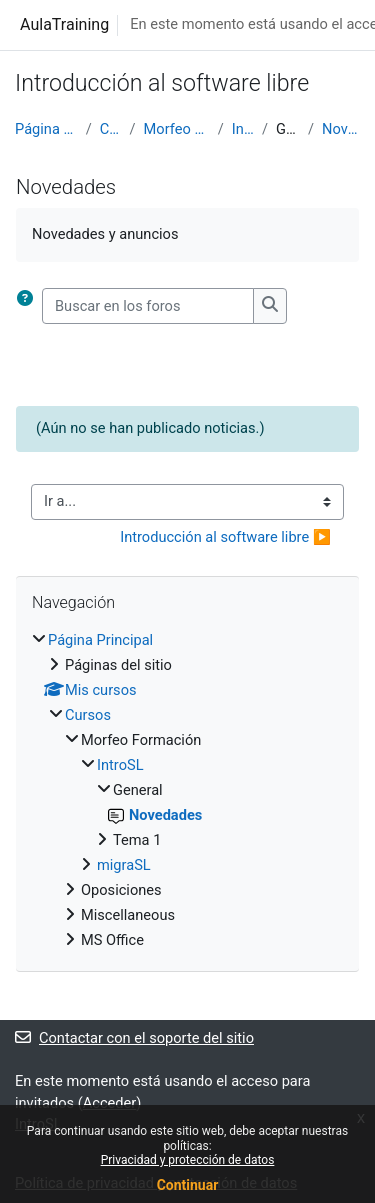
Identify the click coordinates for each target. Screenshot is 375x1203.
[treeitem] (187, 790)
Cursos (111, 129)
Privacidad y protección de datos (188, 1160)
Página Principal (46, 129)
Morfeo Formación (177, 129)
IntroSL (243, 129)
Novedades (341, 129)
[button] (29, 306)
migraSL (124, 865)
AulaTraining (64, 24)
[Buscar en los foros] (148, 306)
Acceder (110, 1103)
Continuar (188, 1185)
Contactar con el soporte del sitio (134, 1038)
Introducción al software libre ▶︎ (225, 537)
